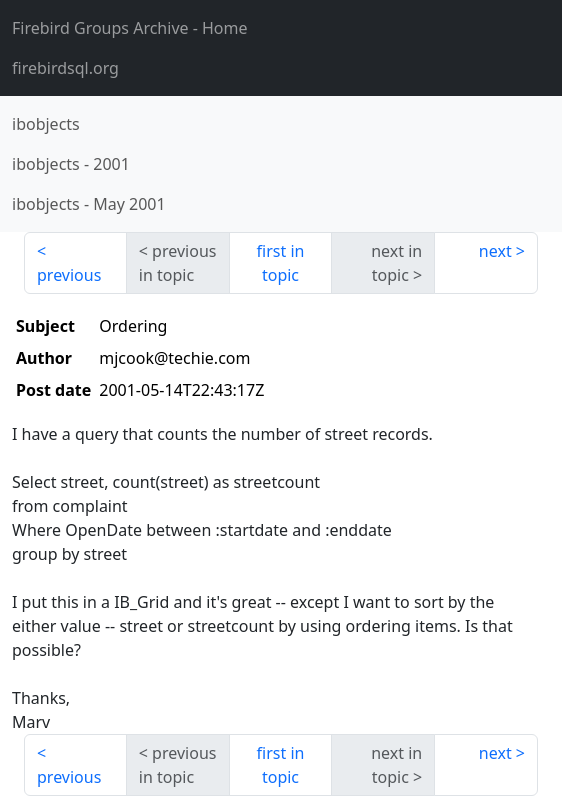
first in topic (281, 263)
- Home (130, 28)
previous (69, 275)
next (495, 251)
